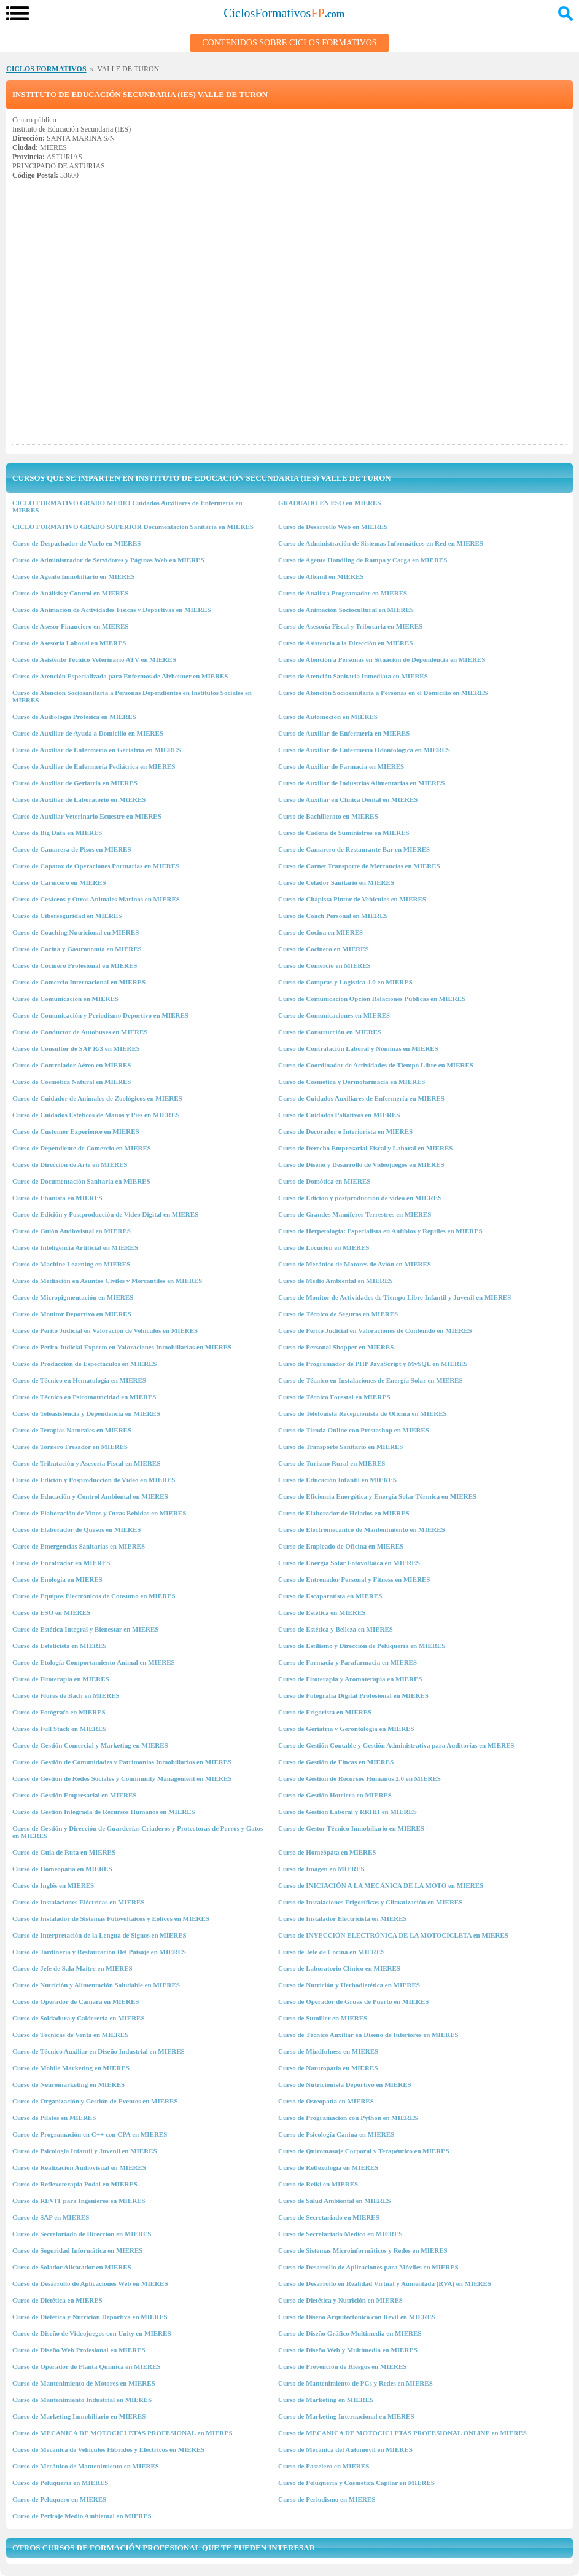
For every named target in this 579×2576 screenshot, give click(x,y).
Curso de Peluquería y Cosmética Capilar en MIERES (356, 2482)
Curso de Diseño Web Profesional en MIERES (79, 2350)
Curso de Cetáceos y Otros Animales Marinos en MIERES (96, 899)
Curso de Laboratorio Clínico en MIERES (339, 1968)
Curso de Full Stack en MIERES (59, 1728)
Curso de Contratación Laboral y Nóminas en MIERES (358, 1048)
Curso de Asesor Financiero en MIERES (70, 626)
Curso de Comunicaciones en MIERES (334, 1015)
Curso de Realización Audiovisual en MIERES (79, 2167)
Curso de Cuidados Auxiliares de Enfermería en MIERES (361, 1098)
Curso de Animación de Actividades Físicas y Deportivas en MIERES (111, 609)
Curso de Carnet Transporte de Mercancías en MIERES (359, 866)
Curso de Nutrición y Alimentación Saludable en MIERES (96, 1985)
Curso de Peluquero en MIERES (59, 2499)
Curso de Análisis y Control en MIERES (70, 593)
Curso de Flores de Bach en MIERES (66, 1695)
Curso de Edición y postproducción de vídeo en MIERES (359, 1197)
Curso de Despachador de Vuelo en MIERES (76, 543)
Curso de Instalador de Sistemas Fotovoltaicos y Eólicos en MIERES (110, 1918)
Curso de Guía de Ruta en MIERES (63, 1852)
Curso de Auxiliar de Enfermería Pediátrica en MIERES (93, 766)
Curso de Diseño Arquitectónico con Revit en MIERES (356, 2316)
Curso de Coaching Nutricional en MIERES (75, 932)
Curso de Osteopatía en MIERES (326, 2101)
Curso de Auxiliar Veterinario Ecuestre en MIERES (86, 816)
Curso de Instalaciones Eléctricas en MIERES (78, 1902)
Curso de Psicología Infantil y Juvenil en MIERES (84, 2150)
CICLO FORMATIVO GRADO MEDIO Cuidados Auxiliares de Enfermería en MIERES (127, 506)
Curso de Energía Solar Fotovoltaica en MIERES (349, 1562)
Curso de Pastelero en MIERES (323, 2466)
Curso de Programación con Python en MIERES (348, 2117)
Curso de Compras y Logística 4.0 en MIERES (345, 982)
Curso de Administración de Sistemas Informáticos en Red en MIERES (380, 543)
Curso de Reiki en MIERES (318, 2184)
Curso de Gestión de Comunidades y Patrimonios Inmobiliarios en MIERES (121, 1761)
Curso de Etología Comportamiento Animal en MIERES (93, 1662)
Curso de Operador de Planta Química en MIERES (86, 2366)
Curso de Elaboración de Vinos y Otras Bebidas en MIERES (99, 1513)
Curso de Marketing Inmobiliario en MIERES (79, 2416)
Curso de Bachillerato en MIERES (328, 816)
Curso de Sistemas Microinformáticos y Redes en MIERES (363, 2250)
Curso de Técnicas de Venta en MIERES (70, 2034)
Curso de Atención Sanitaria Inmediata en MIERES (353, 676)
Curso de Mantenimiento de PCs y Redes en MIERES (355, 2383)
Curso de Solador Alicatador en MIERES (71, 2267)
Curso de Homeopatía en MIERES (62, 1868)
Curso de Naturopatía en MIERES (328, 2067)
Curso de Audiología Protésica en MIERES (74, 716)
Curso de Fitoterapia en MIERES (60, 1679)
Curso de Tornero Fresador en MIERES (70, 1446)
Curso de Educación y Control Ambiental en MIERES (90, 1496)
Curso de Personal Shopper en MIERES (336, 1347)
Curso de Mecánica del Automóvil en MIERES (345, 2449)
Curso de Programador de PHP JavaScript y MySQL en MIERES (373, 1363)
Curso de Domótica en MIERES (324, 1181)
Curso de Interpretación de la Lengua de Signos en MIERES (99, 1935)
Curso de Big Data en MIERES (57, 832)
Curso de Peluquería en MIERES (60, 2482)
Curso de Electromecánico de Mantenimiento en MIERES (361, 1529)
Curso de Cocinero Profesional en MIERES (74, 965)
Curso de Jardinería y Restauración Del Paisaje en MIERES (99, 1951)
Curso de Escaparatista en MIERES (330, 1596)
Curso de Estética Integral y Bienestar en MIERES (85, 1629)
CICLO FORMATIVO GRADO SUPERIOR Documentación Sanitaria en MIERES (133, 526)
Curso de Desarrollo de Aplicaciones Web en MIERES (90, 2283)
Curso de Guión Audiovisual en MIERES (71, 1231)
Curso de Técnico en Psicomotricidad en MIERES (84, 1396)
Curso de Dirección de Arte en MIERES (69, 1164)
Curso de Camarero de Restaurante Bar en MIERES (354, 849)
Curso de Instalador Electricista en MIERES (342, 1918)
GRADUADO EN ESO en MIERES (329, 502)
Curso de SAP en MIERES (50, 2217)
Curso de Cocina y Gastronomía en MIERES (77, 948)
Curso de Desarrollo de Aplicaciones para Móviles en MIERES (368, 2267)
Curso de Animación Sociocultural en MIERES (346, 609)
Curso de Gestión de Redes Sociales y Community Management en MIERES (122, 1778)
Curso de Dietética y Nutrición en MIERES (340, 2300)
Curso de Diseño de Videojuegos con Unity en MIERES (91, 2333)
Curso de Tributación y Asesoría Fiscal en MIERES (86, 1463)
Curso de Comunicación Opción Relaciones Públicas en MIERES (371, 998)
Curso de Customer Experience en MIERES (75, 1131)
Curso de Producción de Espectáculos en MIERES (84, 1363)
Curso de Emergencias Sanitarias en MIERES (78, 1546)
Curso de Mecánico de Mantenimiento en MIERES (85, 2466)
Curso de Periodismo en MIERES (326, 2499)
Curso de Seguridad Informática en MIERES (77, 2250)
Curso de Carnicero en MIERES (59, 882)
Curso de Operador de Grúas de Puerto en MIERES (353, 2001)
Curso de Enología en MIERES (57, 1579)
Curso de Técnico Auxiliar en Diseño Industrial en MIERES (98, 2051)
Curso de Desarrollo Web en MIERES (332, 526)
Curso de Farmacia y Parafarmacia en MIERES (347, 1662)
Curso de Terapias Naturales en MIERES (71, 1430)
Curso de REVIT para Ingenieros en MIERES (79, 2200)
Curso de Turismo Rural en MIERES (332, 1463)
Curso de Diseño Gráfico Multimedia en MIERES (349, 2333)
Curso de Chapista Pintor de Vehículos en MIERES (352, 899)
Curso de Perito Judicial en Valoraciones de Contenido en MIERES (375, 1330)
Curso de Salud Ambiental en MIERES (334, 2200)
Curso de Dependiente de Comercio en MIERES (81, 1148)
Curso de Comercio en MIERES (324, 965)
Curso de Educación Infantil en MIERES (337, 1479)
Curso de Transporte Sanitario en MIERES (340, 1446)
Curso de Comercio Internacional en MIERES (79, 982)
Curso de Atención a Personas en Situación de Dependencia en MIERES (381, 659)
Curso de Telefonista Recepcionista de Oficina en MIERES (362, 1413)
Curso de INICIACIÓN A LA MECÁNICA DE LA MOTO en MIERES (380, 1885)
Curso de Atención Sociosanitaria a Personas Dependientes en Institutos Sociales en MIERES (132, 696)
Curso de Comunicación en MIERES (65, 998)
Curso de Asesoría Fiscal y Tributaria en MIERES (350, 626)
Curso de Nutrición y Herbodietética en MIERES (349, 1985)
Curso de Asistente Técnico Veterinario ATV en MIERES (94, 659)
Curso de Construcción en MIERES (329, 1031)
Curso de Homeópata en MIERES (327, 1852)
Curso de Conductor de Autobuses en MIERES (79, 1031)
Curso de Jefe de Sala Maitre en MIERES (72, 1968)
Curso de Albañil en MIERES (320, 576)
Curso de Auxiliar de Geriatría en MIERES (75, 783)
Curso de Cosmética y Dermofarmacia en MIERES (352, 1081)
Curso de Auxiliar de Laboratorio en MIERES (79, 799)
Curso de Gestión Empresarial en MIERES (74, 1795)
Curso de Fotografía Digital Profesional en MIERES (353, 1695)
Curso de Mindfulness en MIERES (328, 2051)
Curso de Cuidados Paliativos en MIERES (339, 1114)
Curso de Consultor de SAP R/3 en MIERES (76, 1048)
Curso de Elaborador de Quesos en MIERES (76, 1529)
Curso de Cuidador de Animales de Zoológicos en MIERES (97, 1098)
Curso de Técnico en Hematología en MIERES (79, 1380)
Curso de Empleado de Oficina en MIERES (340, 1546)
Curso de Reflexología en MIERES (328, 2167)
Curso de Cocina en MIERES (320, 932)
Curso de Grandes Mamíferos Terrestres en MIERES (354, 1214)
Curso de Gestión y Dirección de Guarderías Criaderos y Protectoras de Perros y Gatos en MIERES (137, 1831)
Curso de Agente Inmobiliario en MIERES (73, 576)
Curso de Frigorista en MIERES (324, 1712)
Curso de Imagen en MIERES (321, 1868)
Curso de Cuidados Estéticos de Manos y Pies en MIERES (95, 1114)
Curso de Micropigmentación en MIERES (72, 1297)
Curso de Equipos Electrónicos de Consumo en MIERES (94, 1596)
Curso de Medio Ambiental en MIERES (335, 1280)
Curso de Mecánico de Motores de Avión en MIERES (354, 1264)
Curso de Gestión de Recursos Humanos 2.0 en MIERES (359, 1778)
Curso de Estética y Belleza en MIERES (335, 1629)
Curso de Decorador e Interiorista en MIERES (345, 1131)
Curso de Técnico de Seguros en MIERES (338, 1313)
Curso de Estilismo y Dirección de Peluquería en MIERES (361, 1645)
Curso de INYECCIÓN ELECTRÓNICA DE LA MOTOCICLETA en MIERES (393, 1935)
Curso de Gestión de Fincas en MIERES (336, 1761)
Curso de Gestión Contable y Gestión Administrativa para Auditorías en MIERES (396, 1745)
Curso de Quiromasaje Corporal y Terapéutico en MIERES (363, 2150)
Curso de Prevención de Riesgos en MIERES (342, 2366)
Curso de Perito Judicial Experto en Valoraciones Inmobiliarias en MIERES (121, 1347)
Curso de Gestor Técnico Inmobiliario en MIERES (351, 1828)
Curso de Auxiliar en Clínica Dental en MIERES (348, 799)
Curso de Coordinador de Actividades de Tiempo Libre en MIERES (375, 1065)
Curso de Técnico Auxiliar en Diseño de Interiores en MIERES (368, 2034)
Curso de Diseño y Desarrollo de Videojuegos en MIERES (361, 1164)
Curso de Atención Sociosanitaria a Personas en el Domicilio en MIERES (383, 692)
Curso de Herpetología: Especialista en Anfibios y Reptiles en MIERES (380, 1231)
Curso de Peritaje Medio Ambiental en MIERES (82, 2515)
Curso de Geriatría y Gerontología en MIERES (346, 1728)
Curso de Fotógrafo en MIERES (59, 1712)
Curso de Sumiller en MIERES (322, 2018)
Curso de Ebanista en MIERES (57, 1197)
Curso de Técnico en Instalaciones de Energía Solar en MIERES (370, 1380)
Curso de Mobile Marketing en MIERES (71, 2067)
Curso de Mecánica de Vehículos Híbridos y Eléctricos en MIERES (108, 2449)
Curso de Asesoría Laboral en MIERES (69, 642)
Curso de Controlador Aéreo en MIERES (71, 1065)
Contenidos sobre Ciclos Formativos (289, 42)
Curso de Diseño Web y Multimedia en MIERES (348, 2350)
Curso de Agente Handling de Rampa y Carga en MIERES (362, 560)
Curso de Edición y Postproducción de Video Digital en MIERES (105, 1214)
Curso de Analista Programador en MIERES (342, 593)
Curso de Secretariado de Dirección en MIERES (81, 2233)
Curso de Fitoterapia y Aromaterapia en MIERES (350, 1679)
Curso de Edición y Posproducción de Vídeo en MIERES (93, 1479)
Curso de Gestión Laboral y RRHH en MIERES (347, 1811)
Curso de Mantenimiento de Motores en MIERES (83, 2383)
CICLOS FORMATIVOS (46, 69)
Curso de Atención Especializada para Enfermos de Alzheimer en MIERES (120, 676)
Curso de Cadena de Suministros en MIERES (344, 832)
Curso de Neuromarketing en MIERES (68, 2084)
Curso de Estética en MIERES (321, 1612)
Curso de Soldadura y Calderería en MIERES (78, 2018)
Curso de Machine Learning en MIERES (71, 1264)
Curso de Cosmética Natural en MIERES (71, 1081)
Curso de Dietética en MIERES (57, 2300)
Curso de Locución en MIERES (324, 1247)
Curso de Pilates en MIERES (54, 2117)
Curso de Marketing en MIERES (325, 2399)
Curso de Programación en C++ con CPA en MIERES (89, 2134)
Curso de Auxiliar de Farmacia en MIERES (341, 766)
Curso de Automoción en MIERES (328, 716)
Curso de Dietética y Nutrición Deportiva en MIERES (90, 2316)
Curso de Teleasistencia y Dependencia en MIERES (86, 1413)
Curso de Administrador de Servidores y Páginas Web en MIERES (108, 560)
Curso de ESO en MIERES (51, 1612)
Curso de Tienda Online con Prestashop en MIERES (353, 1430)
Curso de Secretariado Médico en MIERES (340, 2233)
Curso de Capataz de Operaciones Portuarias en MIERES (95, 866)
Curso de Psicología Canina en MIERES (336, 2134)
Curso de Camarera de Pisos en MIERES (71, 849)
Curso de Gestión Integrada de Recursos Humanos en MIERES (103, 1811)
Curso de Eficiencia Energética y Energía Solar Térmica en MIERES (377, 1496)
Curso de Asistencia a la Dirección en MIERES (345, 642)
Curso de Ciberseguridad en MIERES (67, 915)
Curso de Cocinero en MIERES (323, 948)
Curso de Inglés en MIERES (53, 1885)
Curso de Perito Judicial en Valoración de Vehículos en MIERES (105, 1330)
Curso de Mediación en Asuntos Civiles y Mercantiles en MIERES (107, 1280)
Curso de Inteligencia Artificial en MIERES (75, 1247)
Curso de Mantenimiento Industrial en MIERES (82, 2399)
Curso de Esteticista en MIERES (59, 1645)
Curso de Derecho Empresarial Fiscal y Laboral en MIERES (365, 1148)
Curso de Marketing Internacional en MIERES (346, 2416)
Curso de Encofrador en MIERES (61, 1562)
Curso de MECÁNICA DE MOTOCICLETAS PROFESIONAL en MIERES (122, 2433)
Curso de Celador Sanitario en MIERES (336, 882)
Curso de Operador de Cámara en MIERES (75, 2001)
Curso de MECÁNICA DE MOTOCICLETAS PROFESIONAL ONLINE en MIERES (402, 2433)
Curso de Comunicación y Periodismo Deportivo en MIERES (100, 1015)
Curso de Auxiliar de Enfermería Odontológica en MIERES (364, 749)
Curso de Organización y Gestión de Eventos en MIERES (95, 2101)
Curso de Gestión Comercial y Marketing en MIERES (90, 1745)
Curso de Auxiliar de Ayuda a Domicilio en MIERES (87, 733)
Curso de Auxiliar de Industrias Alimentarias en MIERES (361, 783)
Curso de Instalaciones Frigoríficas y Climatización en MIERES (370, 1902)
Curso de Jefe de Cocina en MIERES (331, 1951)
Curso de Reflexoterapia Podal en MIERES (75, 2184)
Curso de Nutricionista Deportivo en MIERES (344, 2084)
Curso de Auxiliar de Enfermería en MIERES (344, 733)
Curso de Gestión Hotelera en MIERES (335, 1795)
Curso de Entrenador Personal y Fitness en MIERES (354, 1579)
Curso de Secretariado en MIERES (328, 2217)
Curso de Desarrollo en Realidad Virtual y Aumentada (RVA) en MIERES (384, 2283)
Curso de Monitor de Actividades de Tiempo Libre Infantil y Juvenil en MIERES (394, 1297)
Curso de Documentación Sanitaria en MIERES (81, 1181)
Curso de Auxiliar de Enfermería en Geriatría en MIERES (96, 749)
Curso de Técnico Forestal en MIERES (334, 1396)
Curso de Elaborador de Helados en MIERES (344, 1513)
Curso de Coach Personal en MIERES (333, 915)
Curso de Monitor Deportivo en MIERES (71, 1313)
